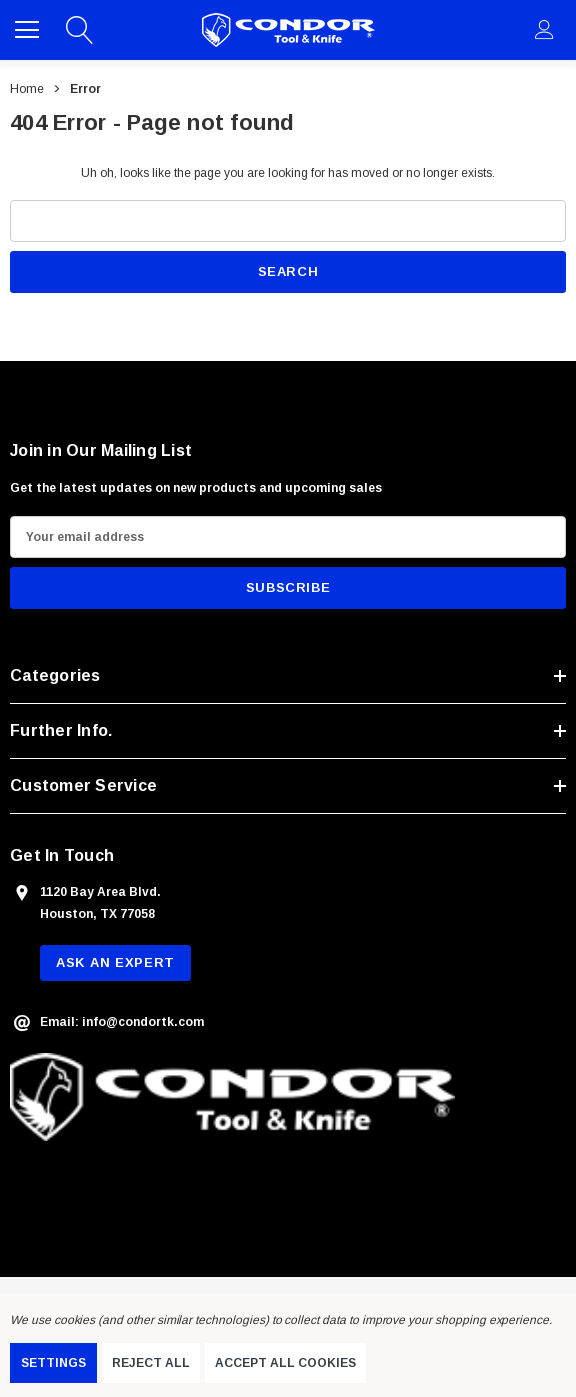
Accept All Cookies (285, 1363)
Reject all (151, 1363)
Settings (53, 1363)
